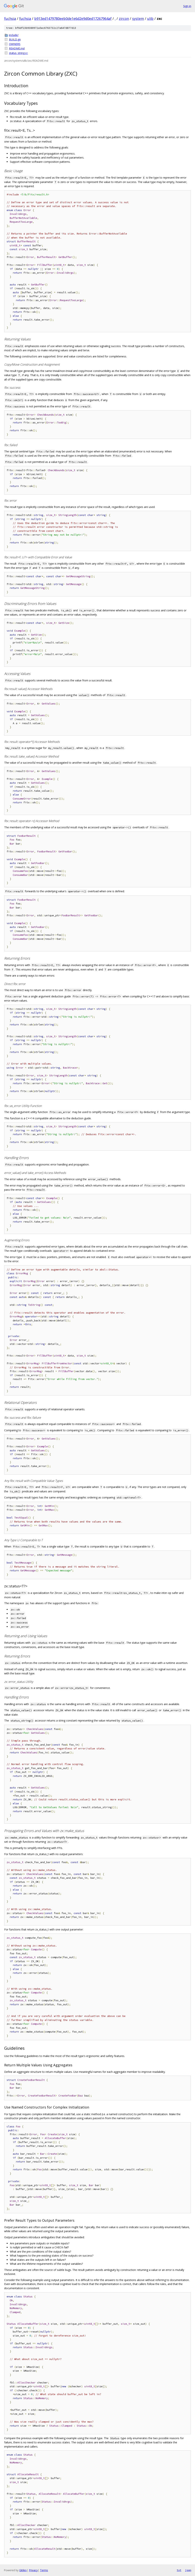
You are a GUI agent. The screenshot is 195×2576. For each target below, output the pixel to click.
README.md (17, 48)
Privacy (33, 2570)
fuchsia (10, 18)
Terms (44, 2570)
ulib (150, 18)
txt (179, 2570)
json (188, 2570)
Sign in (187, 6)
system (138, 18)
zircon (124, 18)
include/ (13, 35)
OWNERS (14, 44)
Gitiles (23, 2570)
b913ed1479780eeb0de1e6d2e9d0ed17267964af (73, 18)
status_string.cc (18, 53)
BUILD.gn (15, 39)
